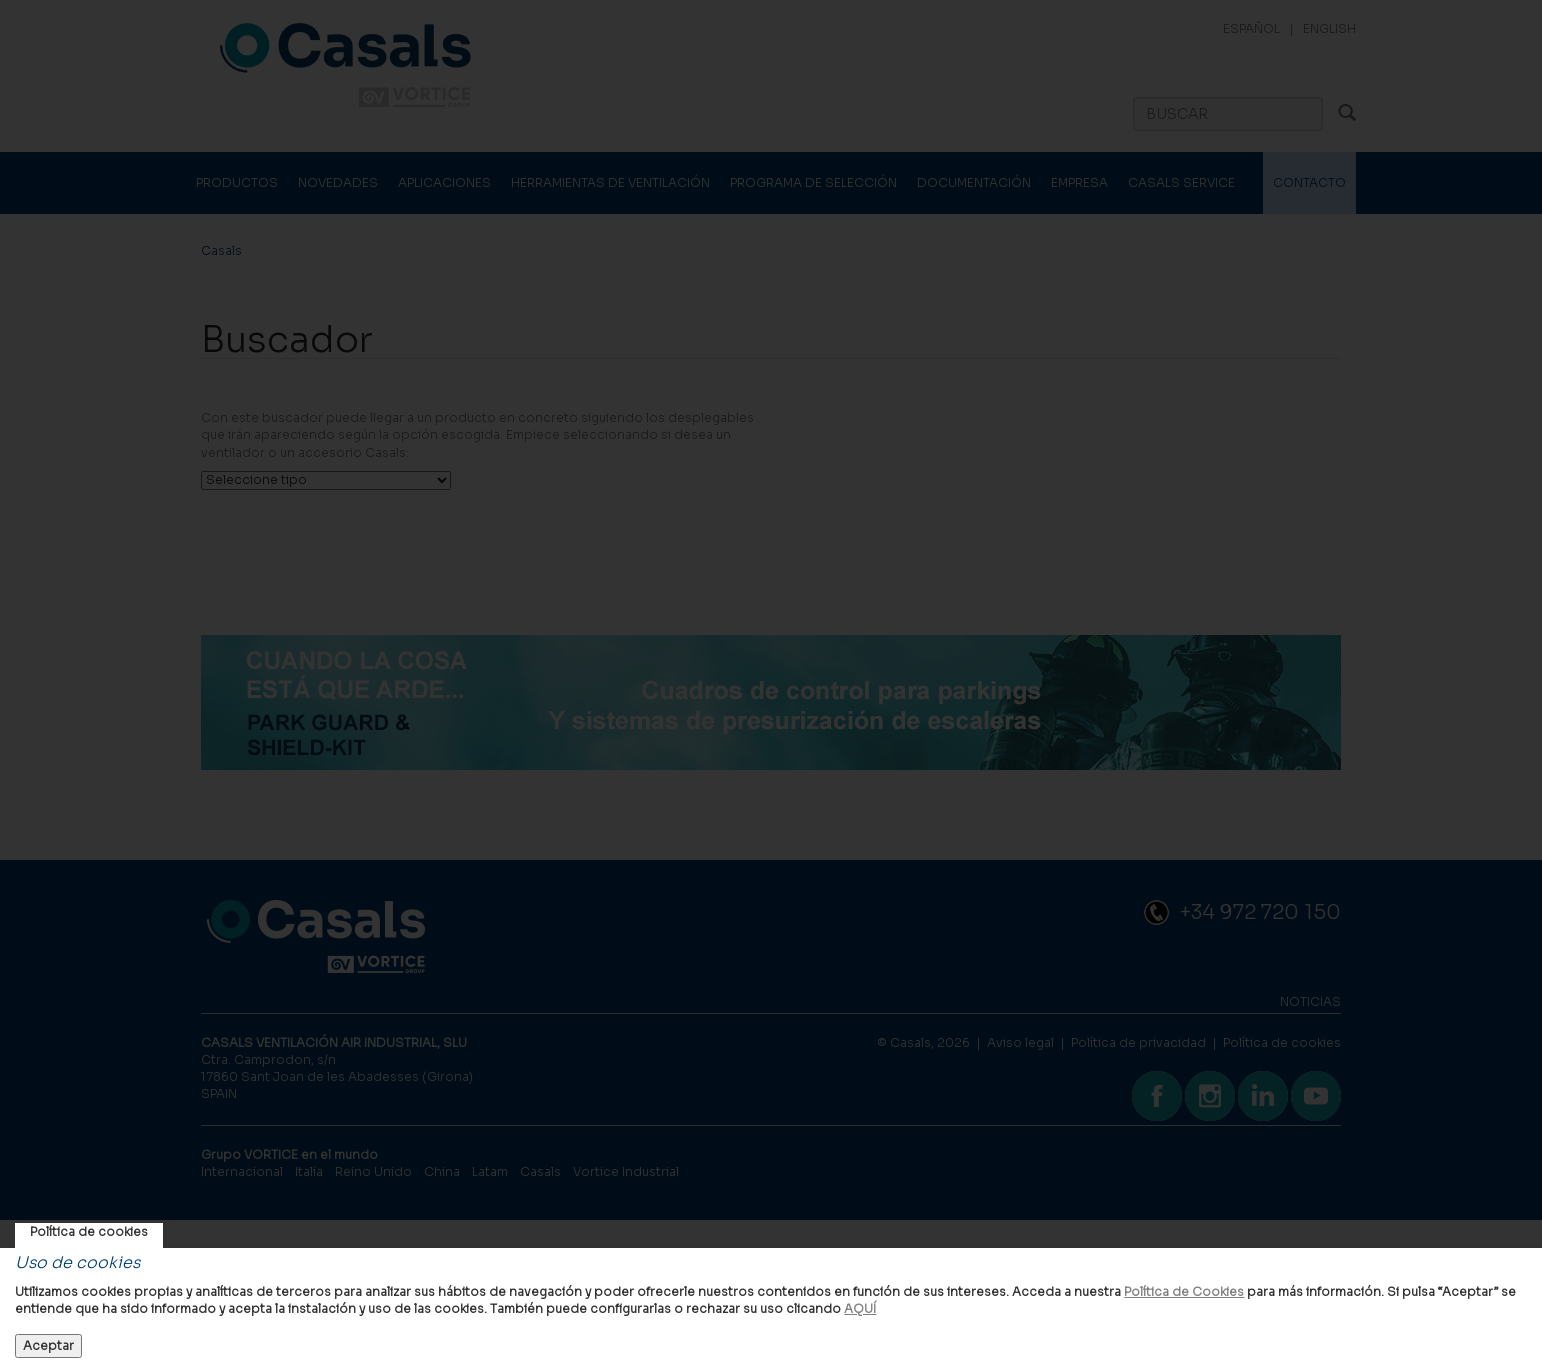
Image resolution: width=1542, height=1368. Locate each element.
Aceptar (48, 1345)
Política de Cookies (1184, 1291)
